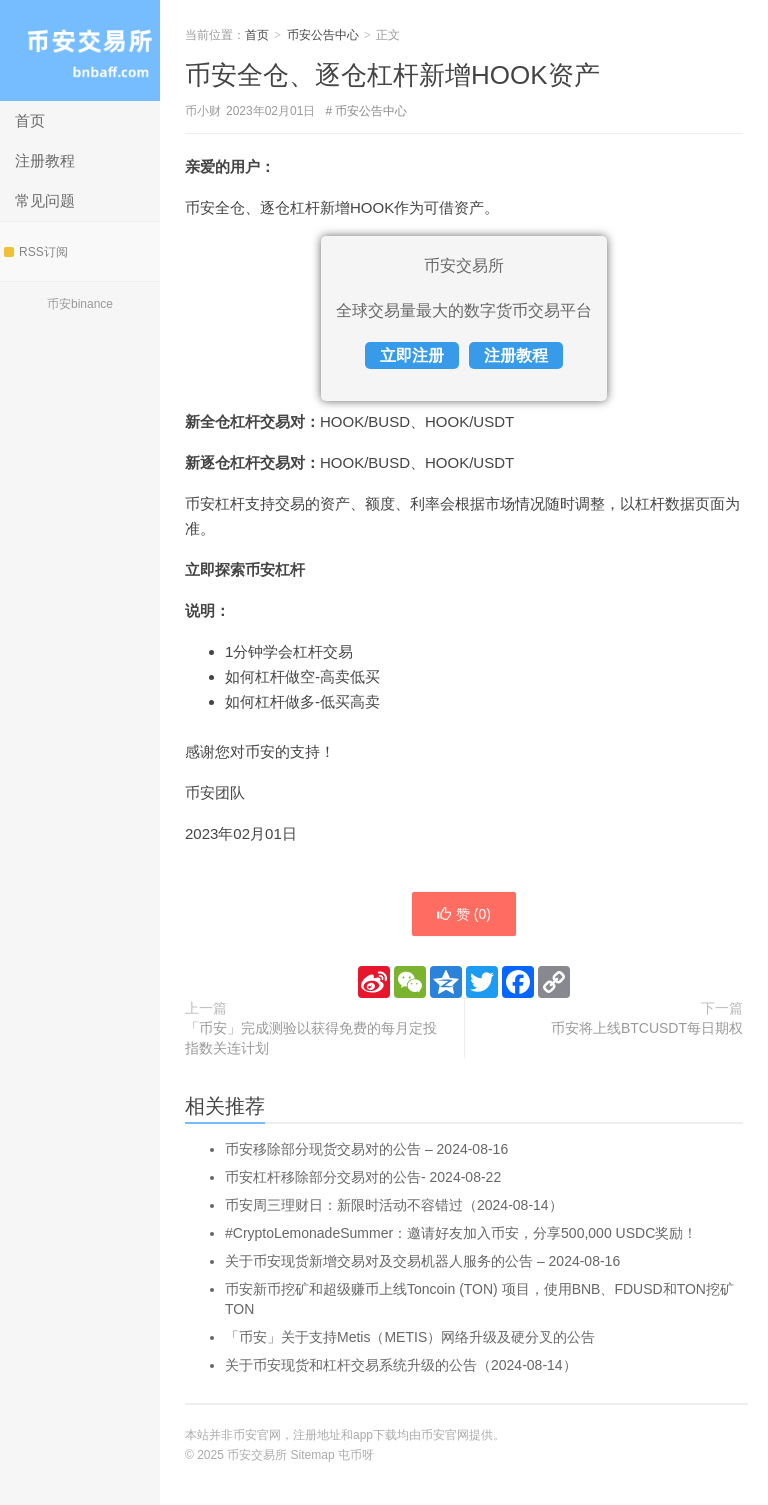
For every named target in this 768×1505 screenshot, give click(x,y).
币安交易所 (80, 50)
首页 (30, 120)
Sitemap (313, 1455)
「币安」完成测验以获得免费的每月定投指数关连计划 (311, 1038)
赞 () (464, 914)
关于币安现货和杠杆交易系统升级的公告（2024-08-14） (401, 1365)
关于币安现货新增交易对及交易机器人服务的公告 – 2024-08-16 (422, 1261)
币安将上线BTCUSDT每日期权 (647, 1028)
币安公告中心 (323, 35)
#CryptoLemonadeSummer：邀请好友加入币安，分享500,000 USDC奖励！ (461, 1233)
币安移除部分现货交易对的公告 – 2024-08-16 (366, 1149)
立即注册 (412, 355)
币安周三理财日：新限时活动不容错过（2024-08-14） (394, 1205)
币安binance (80, 304)
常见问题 (45, 200)
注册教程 (45, 160)
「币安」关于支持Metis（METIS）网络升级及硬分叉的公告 (410, 1337)
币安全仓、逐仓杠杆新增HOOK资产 (392, 75)
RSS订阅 (36, 252)
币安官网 (445, 1435)
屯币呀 (356, 1455)
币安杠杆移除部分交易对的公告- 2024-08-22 (363, 1177)
